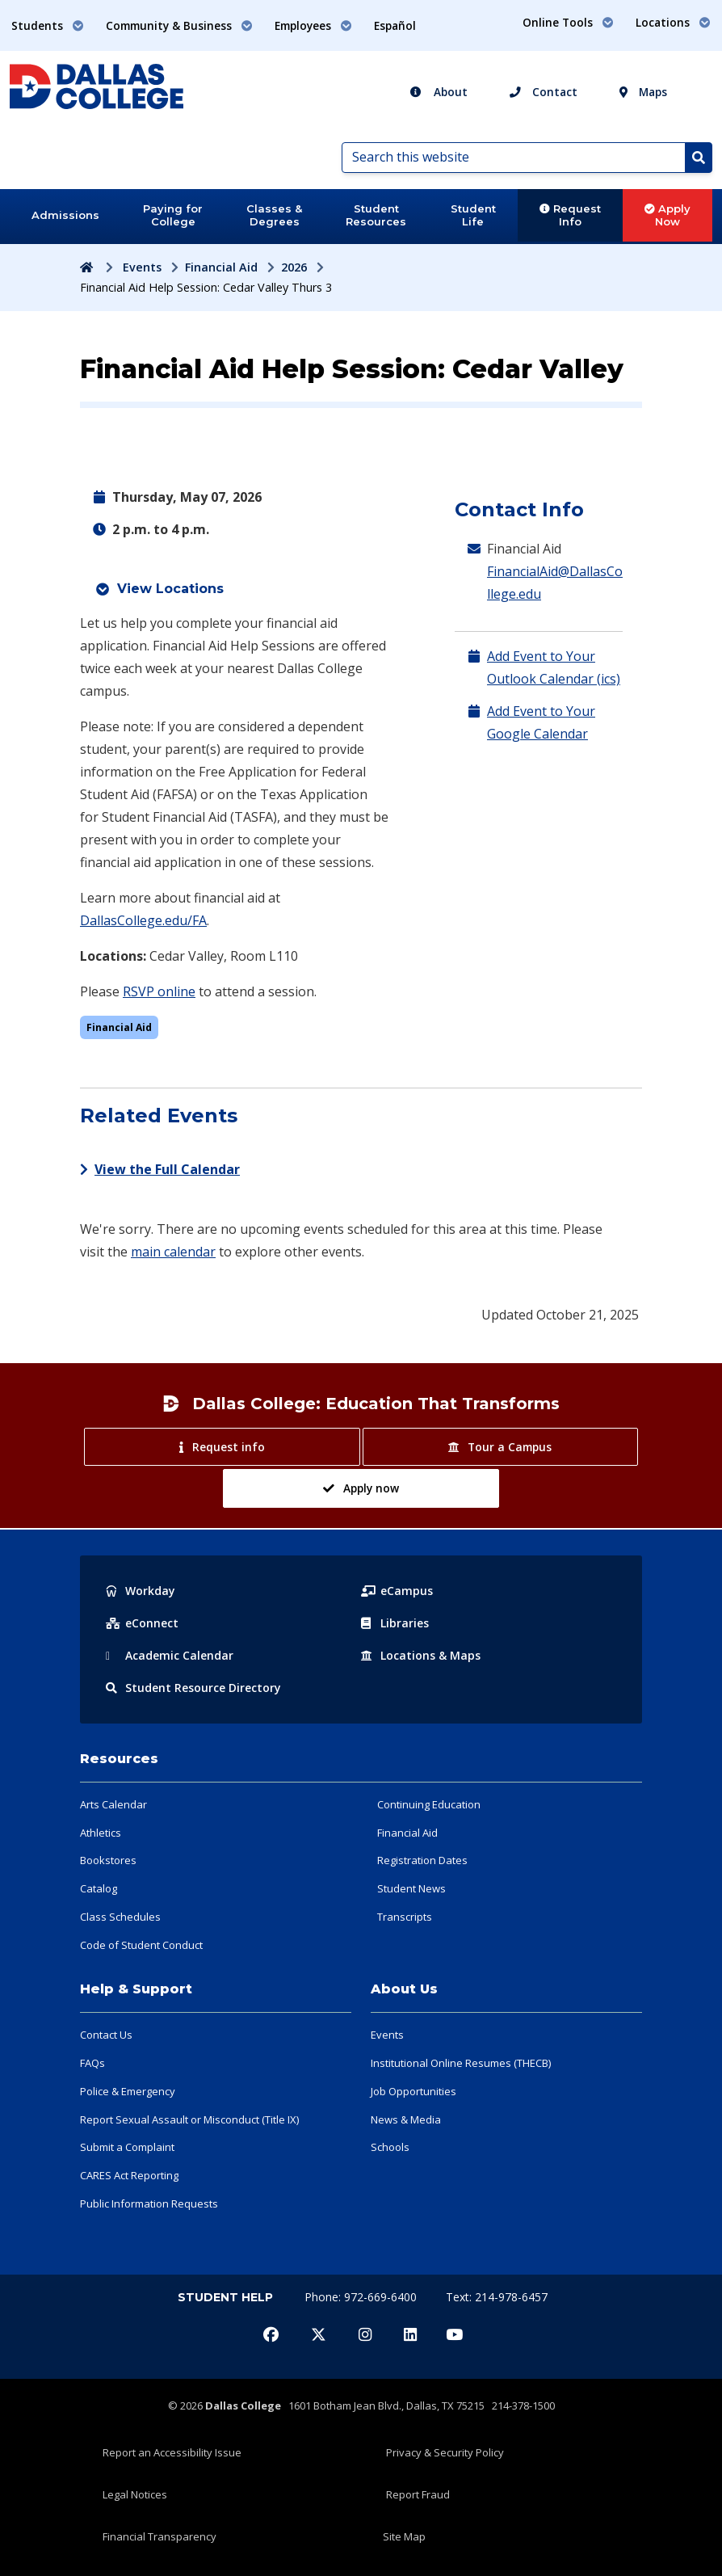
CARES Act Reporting (129, 2175)
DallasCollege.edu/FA (143, 920)
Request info (221, 1446)
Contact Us (106, 2034)
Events (142, 267)
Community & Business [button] (179, 25)
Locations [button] (673, 22)
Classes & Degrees (274, 215)
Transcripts (404, 1916)
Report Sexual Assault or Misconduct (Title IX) (189, 2119)
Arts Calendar (113, 1804)
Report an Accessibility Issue (172, 2452)
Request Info (570, 215)
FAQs (92, 2063)
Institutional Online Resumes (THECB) (461, 2063)
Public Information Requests (149, 2203)
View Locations (170, 588)
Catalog (98, 1888)
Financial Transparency (159, 2536)
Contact (543, 91)
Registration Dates (422, 1860)
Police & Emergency (127, 2091)
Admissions (65, 214)
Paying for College (173, 215)
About (438, 91)
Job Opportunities (413, 2091)
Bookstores (108, 1860)
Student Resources (376, 215)
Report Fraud (418, 2494)
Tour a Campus (500, 1446)
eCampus (397, 1590)
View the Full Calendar (160, 1169)
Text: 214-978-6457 (497, 2297)
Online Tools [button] (568, 22)
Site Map (404, 2536)
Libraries (395, 1623)
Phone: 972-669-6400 (362, 2297)
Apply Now (667, 215)
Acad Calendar (169, 1655)
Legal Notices (135, 2494)
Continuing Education (429, 1804)
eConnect (142, 1623)
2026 (294, 267)
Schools (390, 2147)
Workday (140, 1590)
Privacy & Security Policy (445, 2452)
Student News (411, 1888)
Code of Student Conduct (141, 1945)
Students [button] (47, 25)
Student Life (473, 215)
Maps (643, 91)
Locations (421, 1655)
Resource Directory (193, 1687)
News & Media (406, 2119)
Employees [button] (313, 25)
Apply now (360, 1488)
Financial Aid (221, 267)
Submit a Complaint (127, 2147)
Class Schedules (120, 1916)
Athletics (100, 1832)
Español (395, 25)
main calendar (173, 1252)
